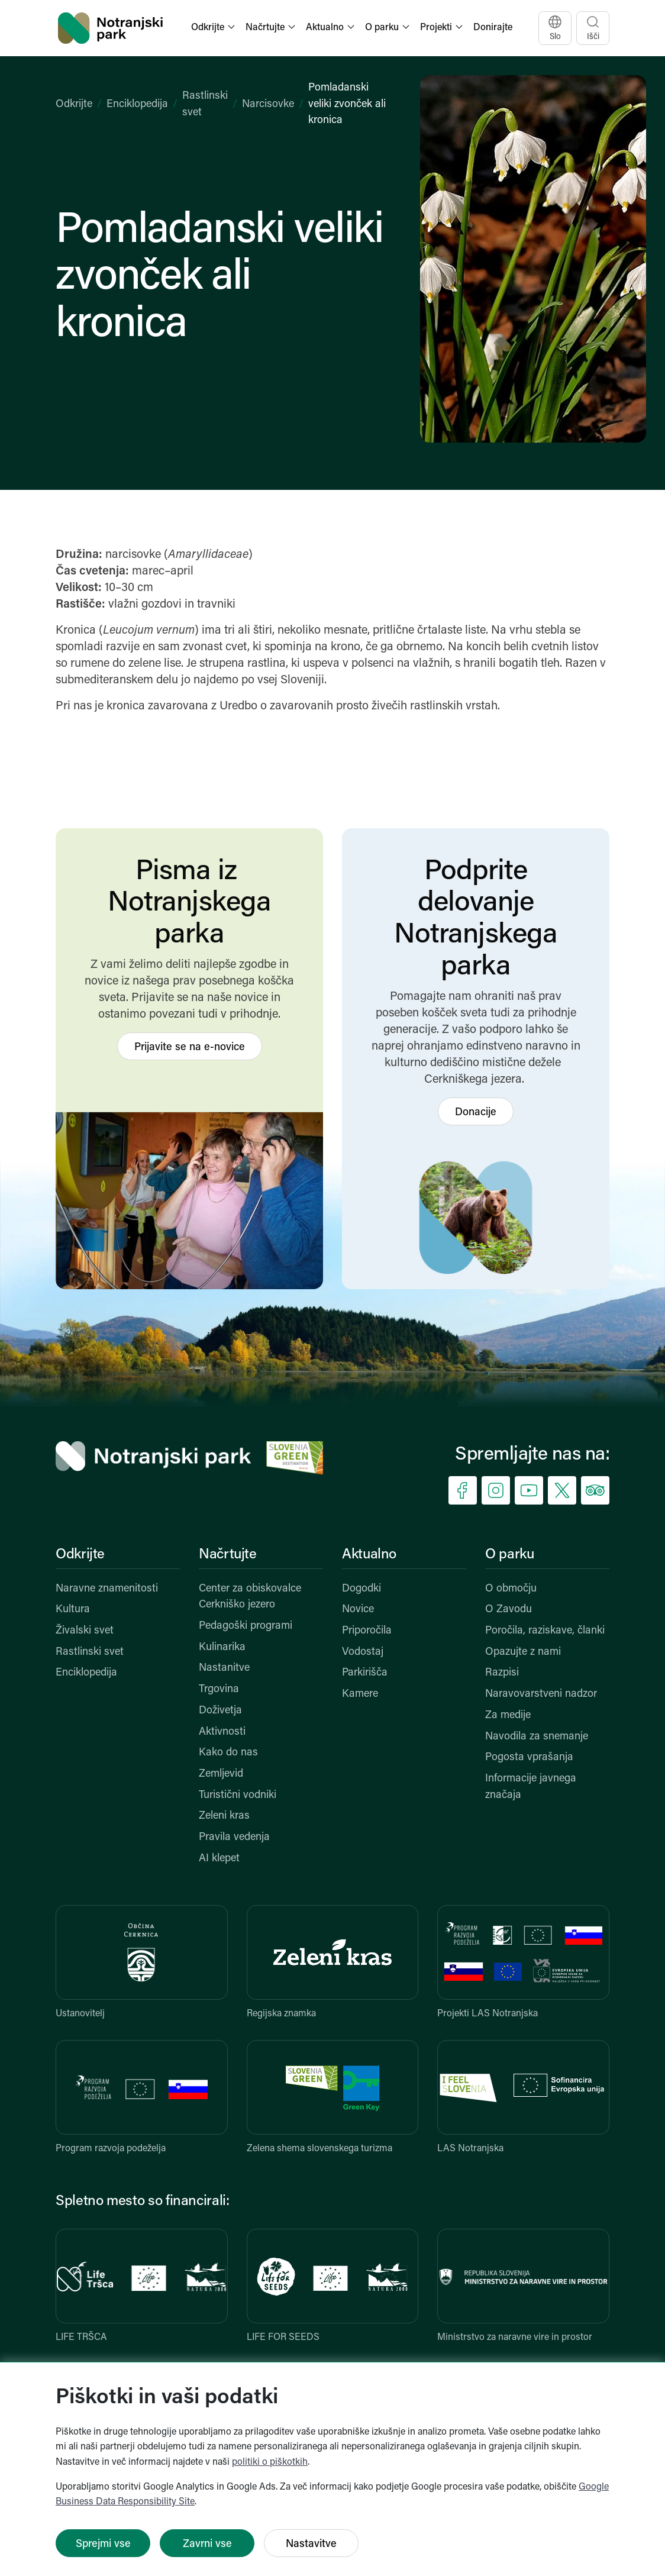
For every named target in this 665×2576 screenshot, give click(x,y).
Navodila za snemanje (536, 1736)
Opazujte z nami (523, 1652)
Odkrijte (74, 104)
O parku (509, 1555)
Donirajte (492, 28)
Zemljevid (221, 1774)
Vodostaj (362, 1652)
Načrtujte (228, 1555)
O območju (511, 1588)
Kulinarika (222, 1647)
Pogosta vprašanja (529, 1757)
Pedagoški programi (245, 1626)
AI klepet (219, 1858)
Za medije (508, 1715)
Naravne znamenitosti (107, 1588)
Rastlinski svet (90, 1652)
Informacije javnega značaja (530, 1787)
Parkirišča (365, 1672)
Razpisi (502, 1672)
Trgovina (219, 1689)
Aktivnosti (222, 1732)
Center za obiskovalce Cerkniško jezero (250, 1597)
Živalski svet (85, 1630)
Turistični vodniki (237, 1795)
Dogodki (361, 1588)
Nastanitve (224, 1668)
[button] (214, 28)
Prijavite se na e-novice (189, 1047)
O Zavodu (508, 1609)
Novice (358, 1609)
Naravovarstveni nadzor (541, 1694)
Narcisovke (268, 104)
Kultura (73, 1609)
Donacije (475, 1112)
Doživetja (220, 1710)
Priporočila (367, 1630)
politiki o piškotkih (270, 2462)
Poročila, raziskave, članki (545, 1630)
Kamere (360, 1694)
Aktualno (369, 1555)
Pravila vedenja (234, 1837)
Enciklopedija (137, 104)
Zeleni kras (224, 1816)
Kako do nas (228, 1752)
